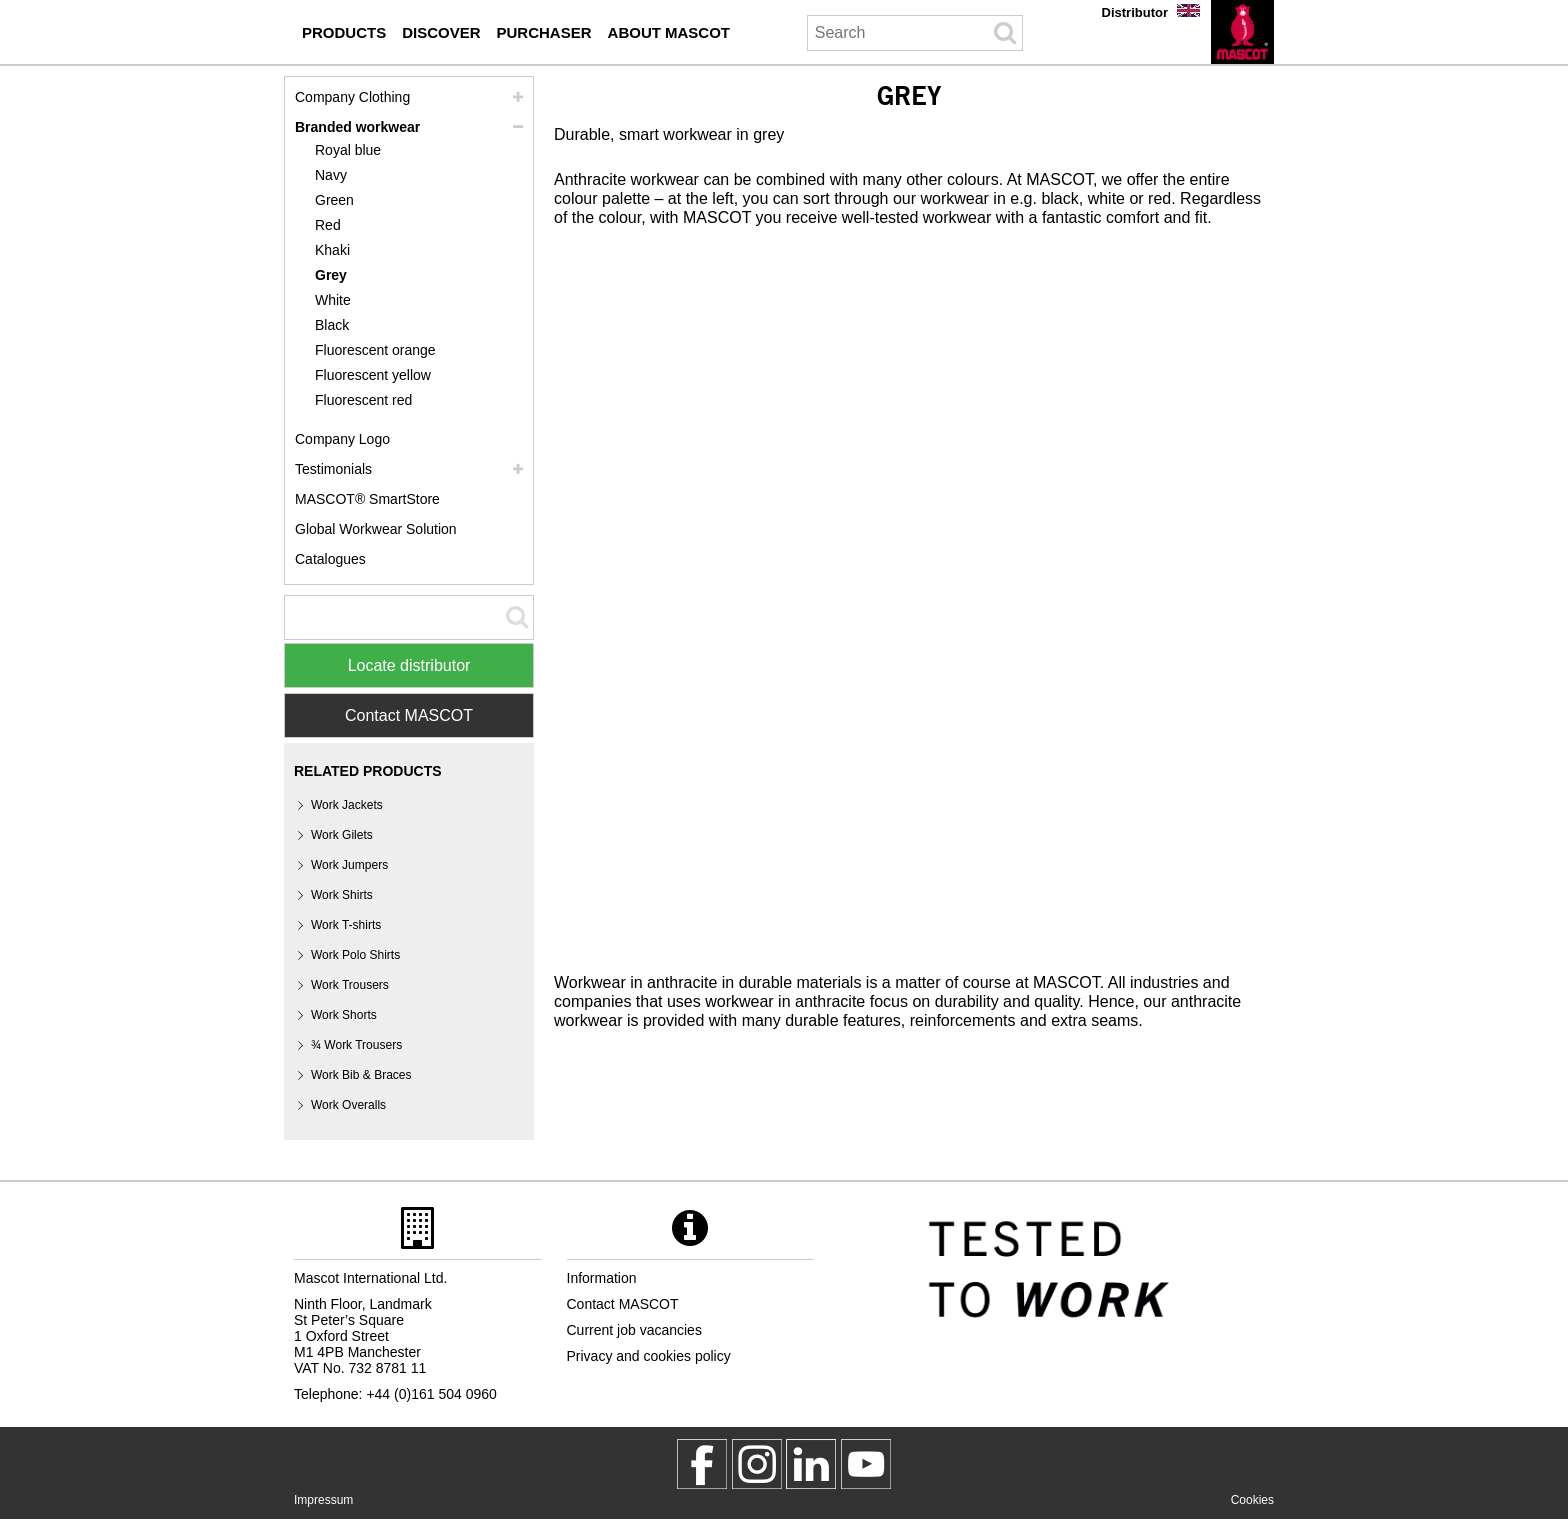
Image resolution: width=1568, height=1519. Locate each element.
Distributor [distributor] (1135, 12)
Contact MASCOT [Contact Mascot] (409, 715)
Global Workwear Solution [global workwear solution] (376, 529)
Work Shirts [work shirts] (342, 895)
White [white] (333, 300)
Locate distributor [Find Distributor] (409, 665)
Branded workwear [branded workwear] (357, 127)
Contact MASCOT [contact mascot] (623, 1304)
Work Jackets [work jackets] (347, 805)
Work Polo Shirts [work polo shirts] (355, 955)
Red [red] (328, 225)
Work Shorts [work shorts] (344, 1015)
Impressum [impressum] (323, 1500)
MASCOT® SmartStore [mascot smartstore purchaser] (367, 499)
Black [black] (332, 325)
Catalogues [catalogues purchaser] (330, 559)
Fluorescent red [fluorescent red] (363, 400)
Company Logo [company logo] (342, 439)
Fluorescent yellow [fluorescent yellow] (373, 375)
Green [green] (334, 200)
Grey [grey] (331, 275)
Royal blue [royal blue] (348, 150)
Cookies (1252, 1500)
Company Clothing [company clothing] (352, 97)
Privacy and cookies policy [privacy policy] (649, 1356)
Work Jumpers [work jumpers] (349, 865)
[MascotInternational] (866, 1464)
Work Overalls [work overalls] (348, 1105)
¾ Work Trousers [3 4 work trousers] (356, 1045)
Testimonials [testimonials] (333, 469)
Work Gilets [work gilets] (342, 835)
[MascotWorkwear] (702, 1464)
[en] (1242, 32)
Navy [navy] (331, 175)
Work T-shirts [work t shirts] (346, 925)
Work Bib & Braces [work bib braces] (361, 1075)
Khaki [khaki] (332, 250)
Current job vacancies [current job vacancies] (634, 1330)
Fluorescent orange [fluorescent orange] (375, 350)
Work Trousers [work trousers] (350, 985)
